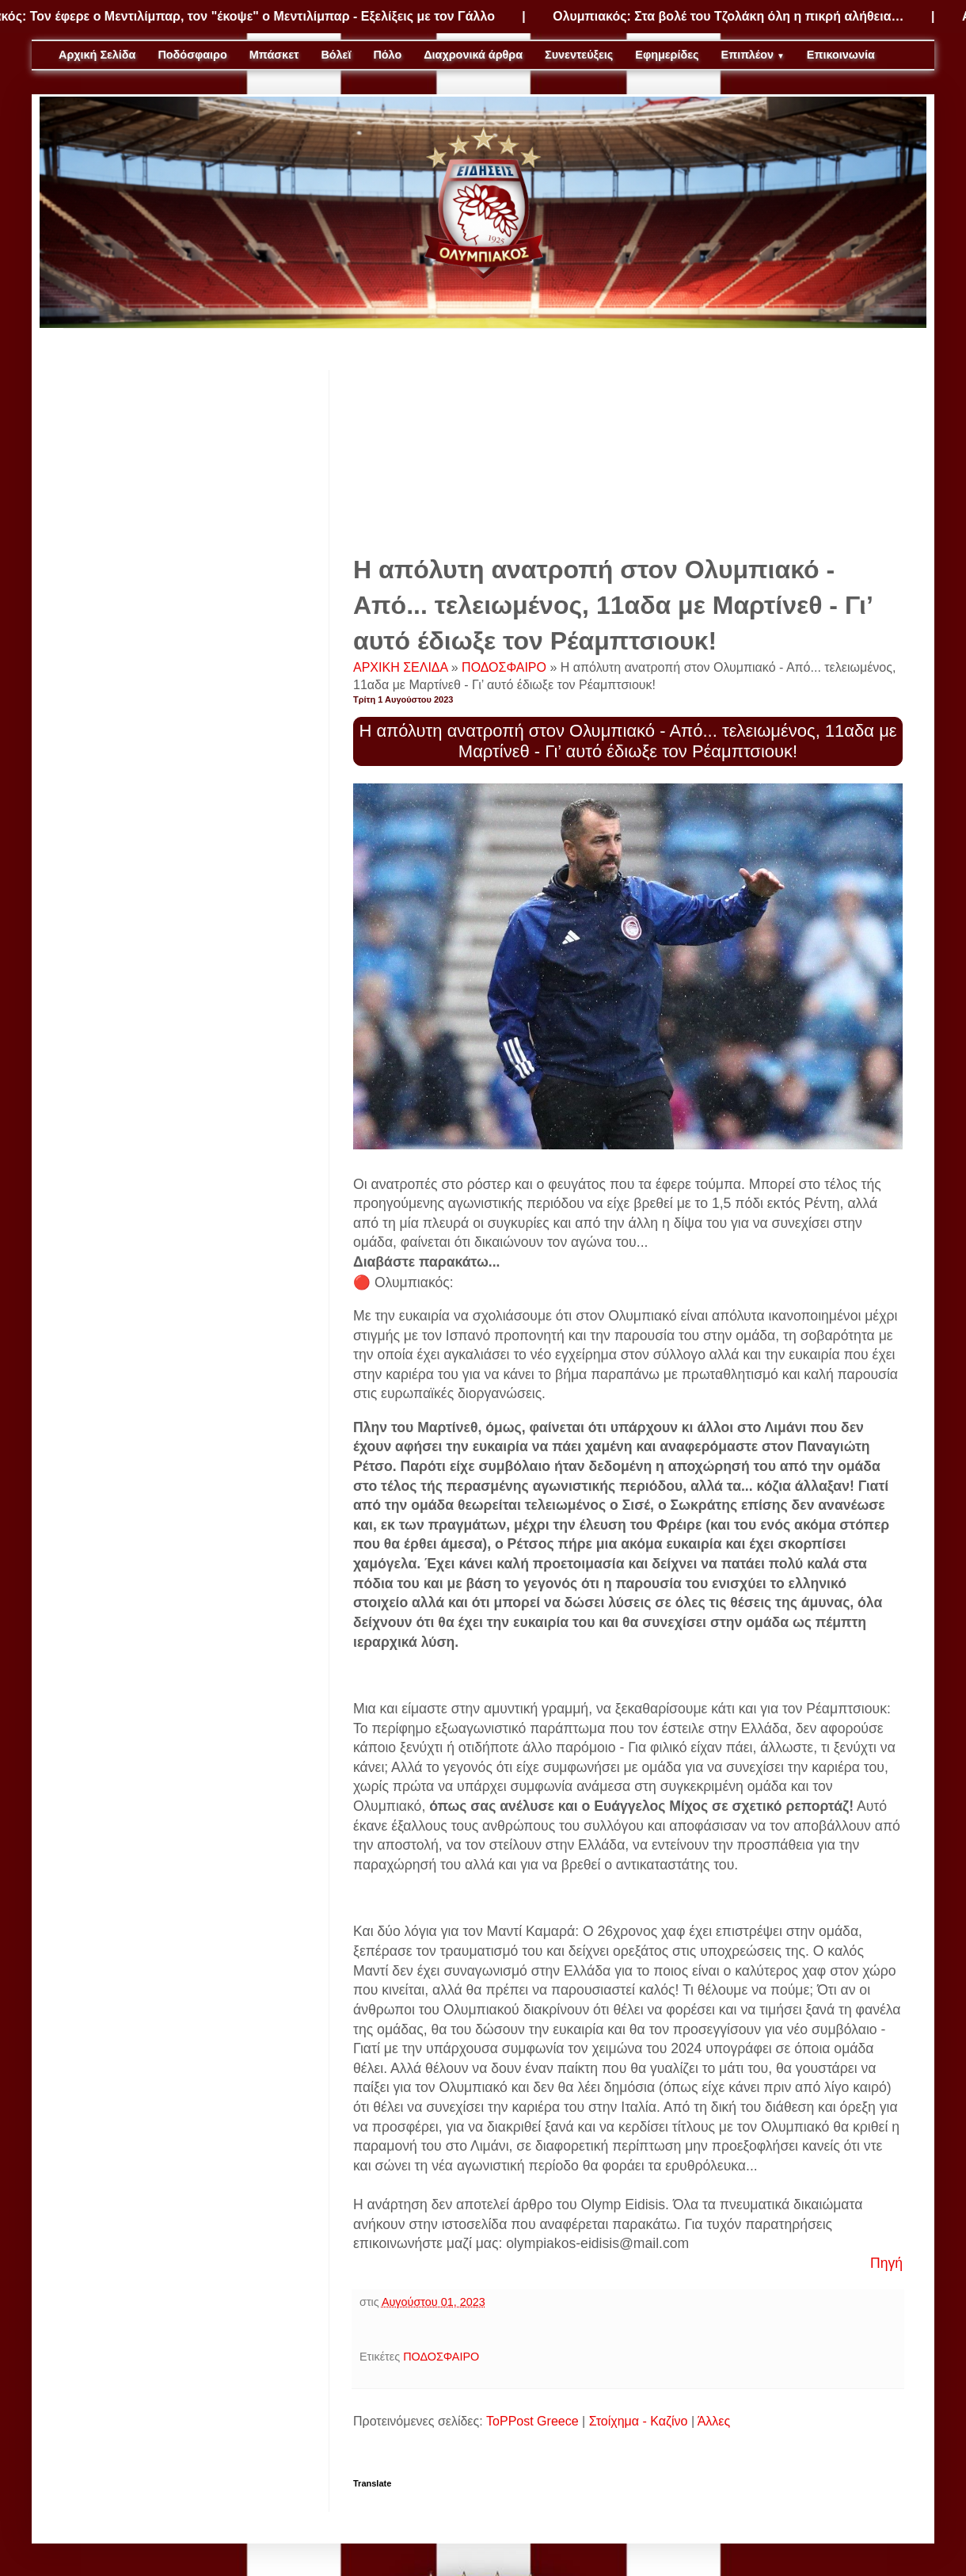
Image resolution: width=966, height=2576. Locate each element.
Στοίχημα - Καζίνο (638, 2421)
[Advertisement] (628, 449)
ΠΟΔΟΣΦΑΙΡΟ (506, 667)
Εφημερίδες (666, 54)
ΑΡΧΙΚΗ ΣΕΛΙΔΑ (402, 667)
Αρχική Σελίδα (97, 54)
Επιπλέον (753, 54)
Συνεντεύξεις (579, 54)
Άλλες (714, 2421)
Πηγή (886, 2263)
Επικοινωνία (841, 54)
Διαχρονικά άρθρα (473, 54)
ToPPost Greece (532, 2421)
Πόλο (387, 54)
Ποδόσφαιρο (192, 54)
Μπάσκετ (274, 54)
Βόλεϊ (336, 54)
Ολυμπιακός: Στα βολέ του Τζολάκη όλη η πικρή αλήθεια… (736, 16)
